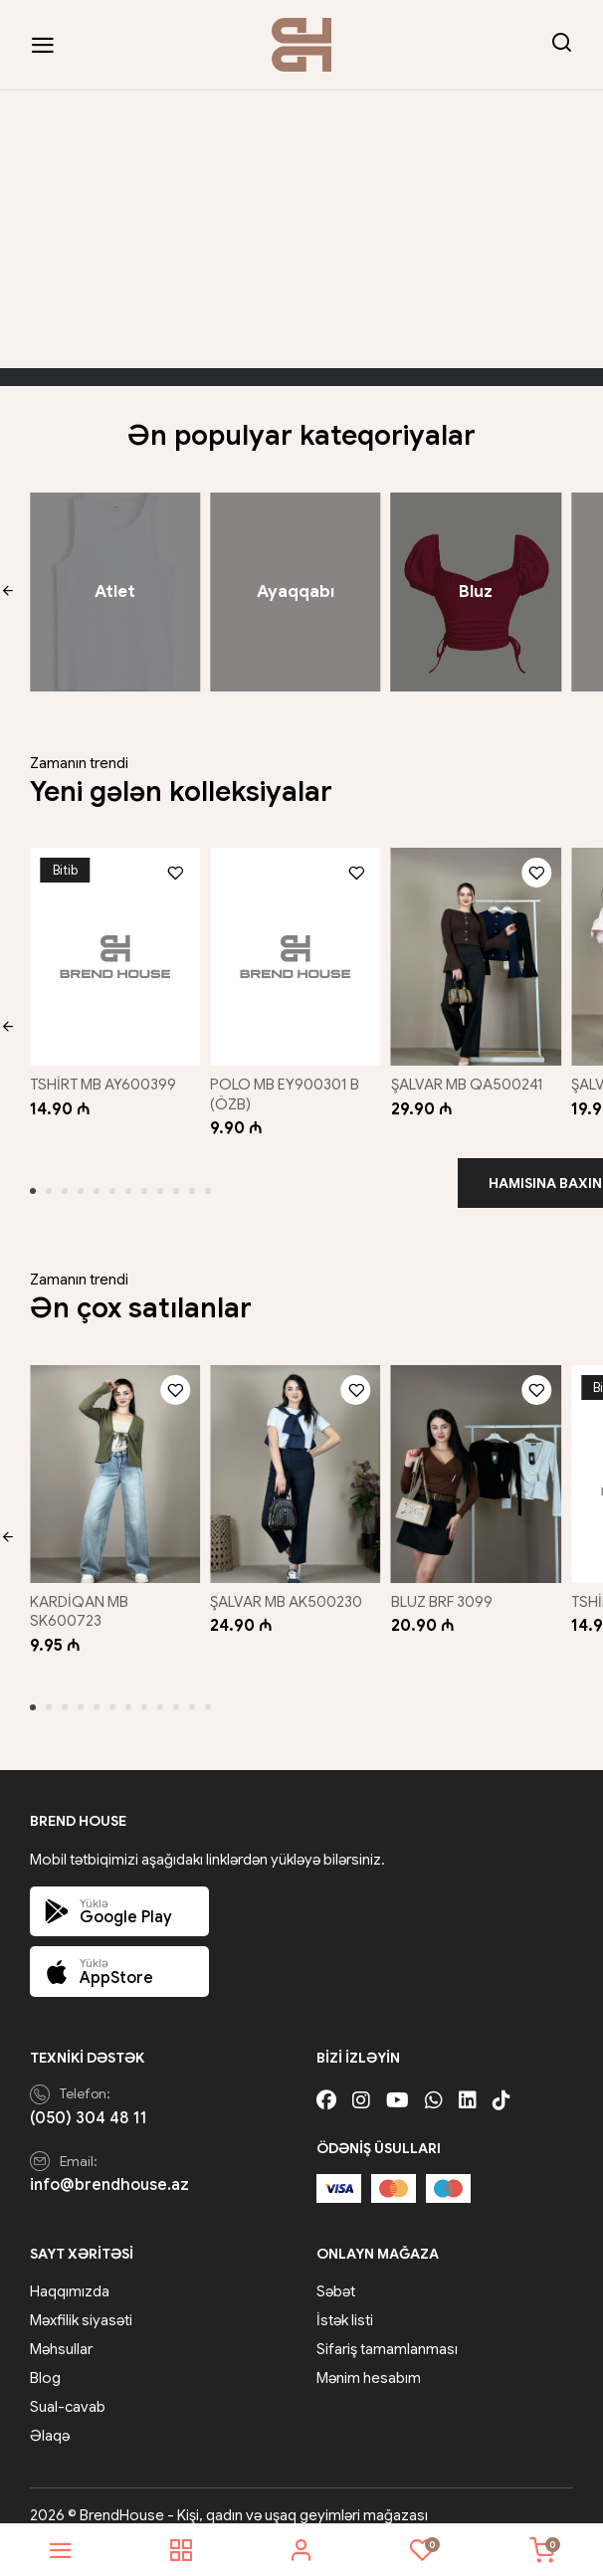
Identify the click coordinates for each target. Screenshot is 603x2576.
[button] (7, 592)
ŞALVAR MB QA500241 (472, 1076)
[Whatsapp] (434, 2083)
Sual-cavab (67, 2389)
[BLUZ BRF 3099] (477, 1460)
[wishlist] (422, 2550)
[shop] (180, 2550)
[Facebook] (326, 2083)
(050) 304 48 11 (88, 2100)
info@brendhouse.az (109, 2167)
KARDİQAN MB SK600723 (79, 1594)
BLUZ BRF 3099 (447, 1584)
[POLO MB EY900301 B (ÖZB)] (294, 952)
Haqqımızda (69, 2273)
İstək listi (344, 2302)
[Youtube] (397, 2083)
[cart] (543, 2550)
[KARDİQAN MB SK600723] (111, 1460)
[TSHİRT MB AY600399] (111, 952)
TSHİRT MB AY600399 (103, 1076)
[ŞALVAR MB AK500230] (294, 1460)
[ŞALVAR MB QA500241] (477, 952)
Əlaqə (50, 2418)
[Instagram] (361, 2083)
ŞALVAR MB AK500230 (289, 1584)
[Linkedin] (468, 2083)
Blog (45, 2360)
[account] (301, 2550)
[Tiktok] (501, 2083)
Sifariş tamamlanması (387, 2331)
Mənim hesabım (368, 2360)
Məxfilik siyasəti (81, 2302)
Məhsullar (61, 2331)
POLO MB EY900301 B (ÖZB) (287, 1085)
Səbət (335, 2273)
